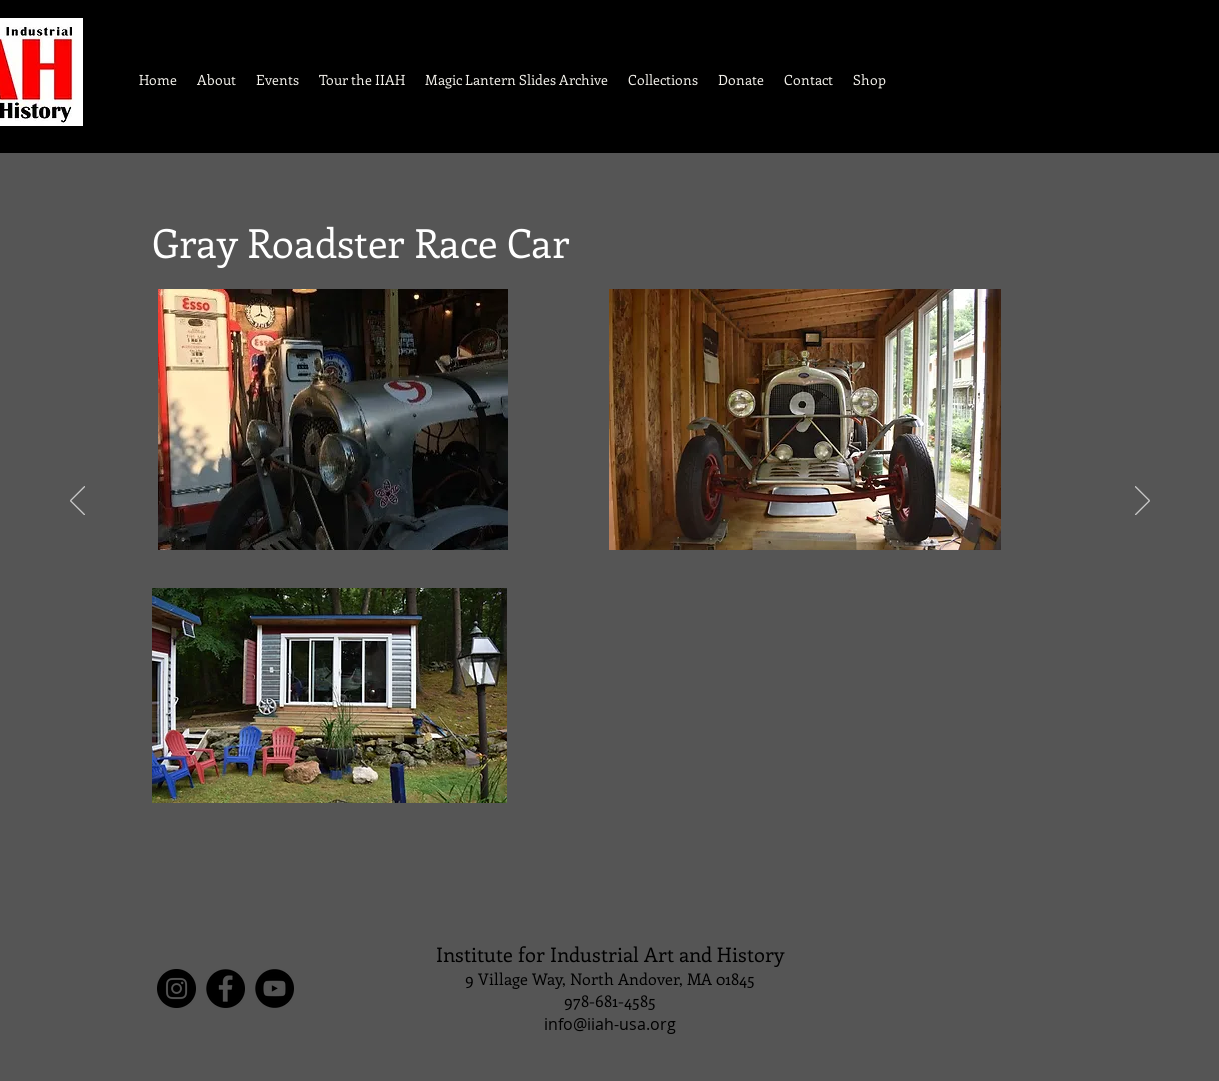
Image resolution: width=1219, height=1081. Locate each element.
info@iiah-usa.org (610, 1024)
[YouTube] (274, 988)
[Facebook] (225, 988)
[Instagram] (176, 988)
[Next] (1142, 502)
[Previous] (77, 502)
